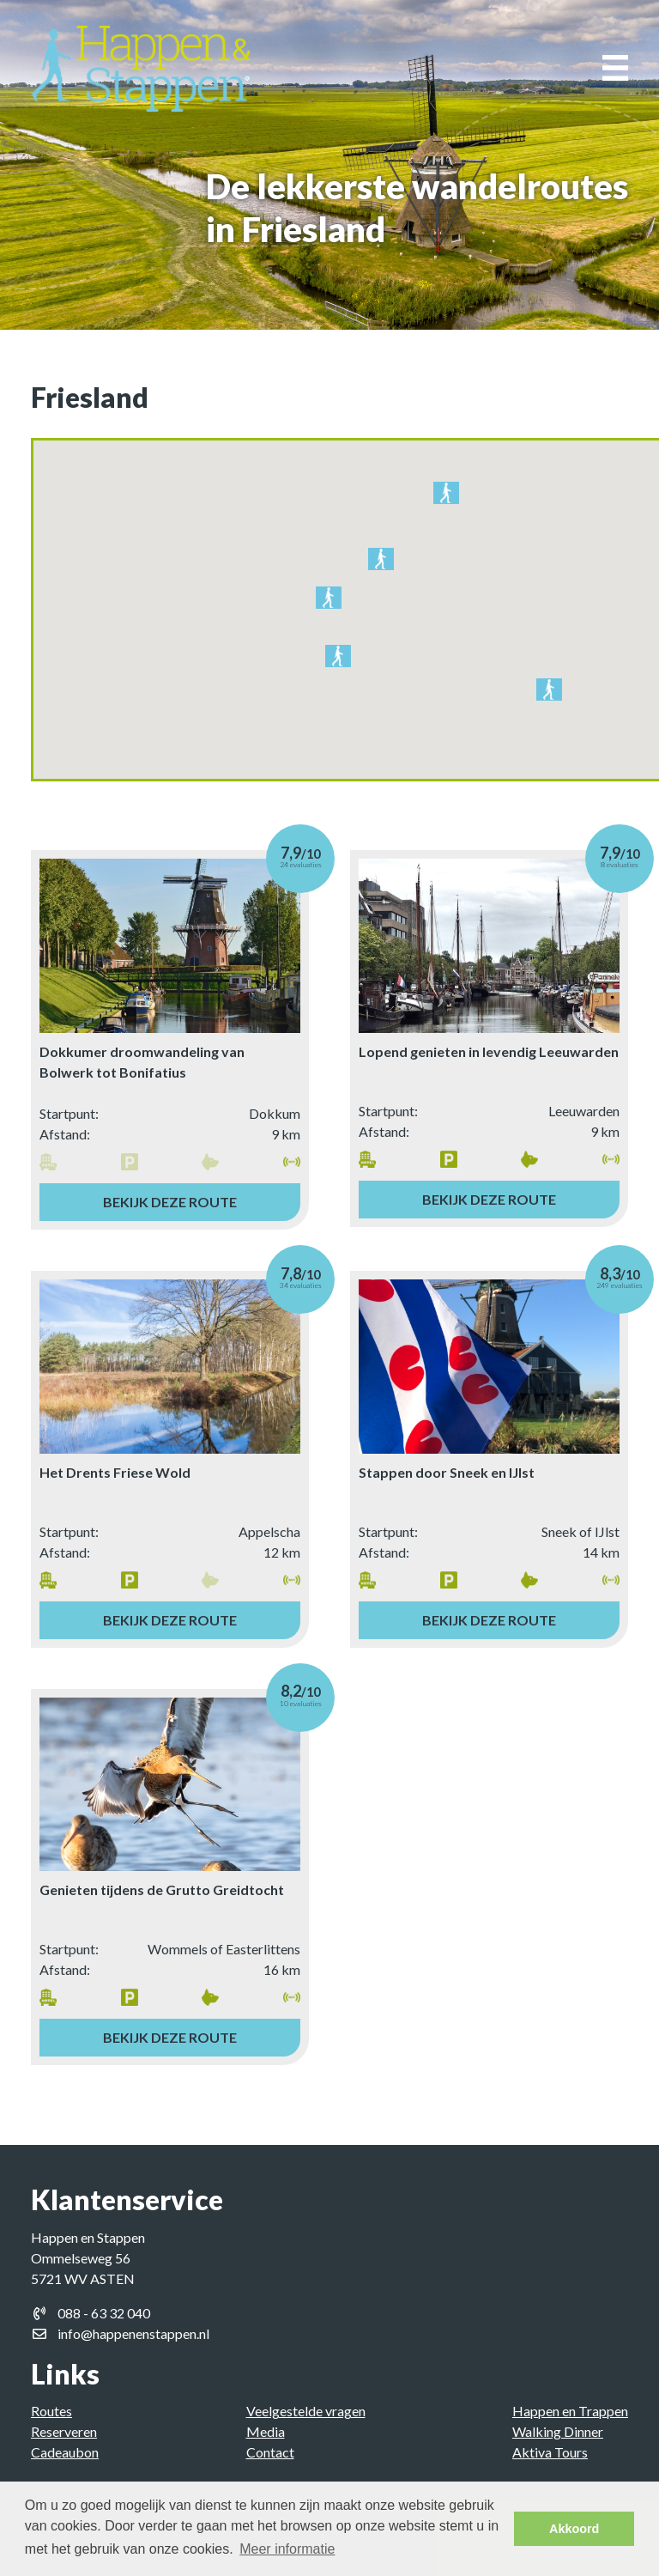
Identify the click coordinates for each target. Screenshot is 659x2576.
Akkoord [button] (574, 2529)
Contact (270, 2452)
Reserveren (64, 2431)
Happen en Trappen (570, 2411)
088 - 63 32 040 (103, 2313)
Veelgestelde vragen (306, 2411)
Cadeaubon (65, 2452)
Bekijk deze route (170, 1202)
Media (265, 2431)
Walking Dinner (557, 2431)
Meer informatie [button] (287, 2549)
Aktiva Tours (550, 2452)
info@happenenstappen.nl (133, 2333)
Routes (51, 2411)
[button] (446, 496)
